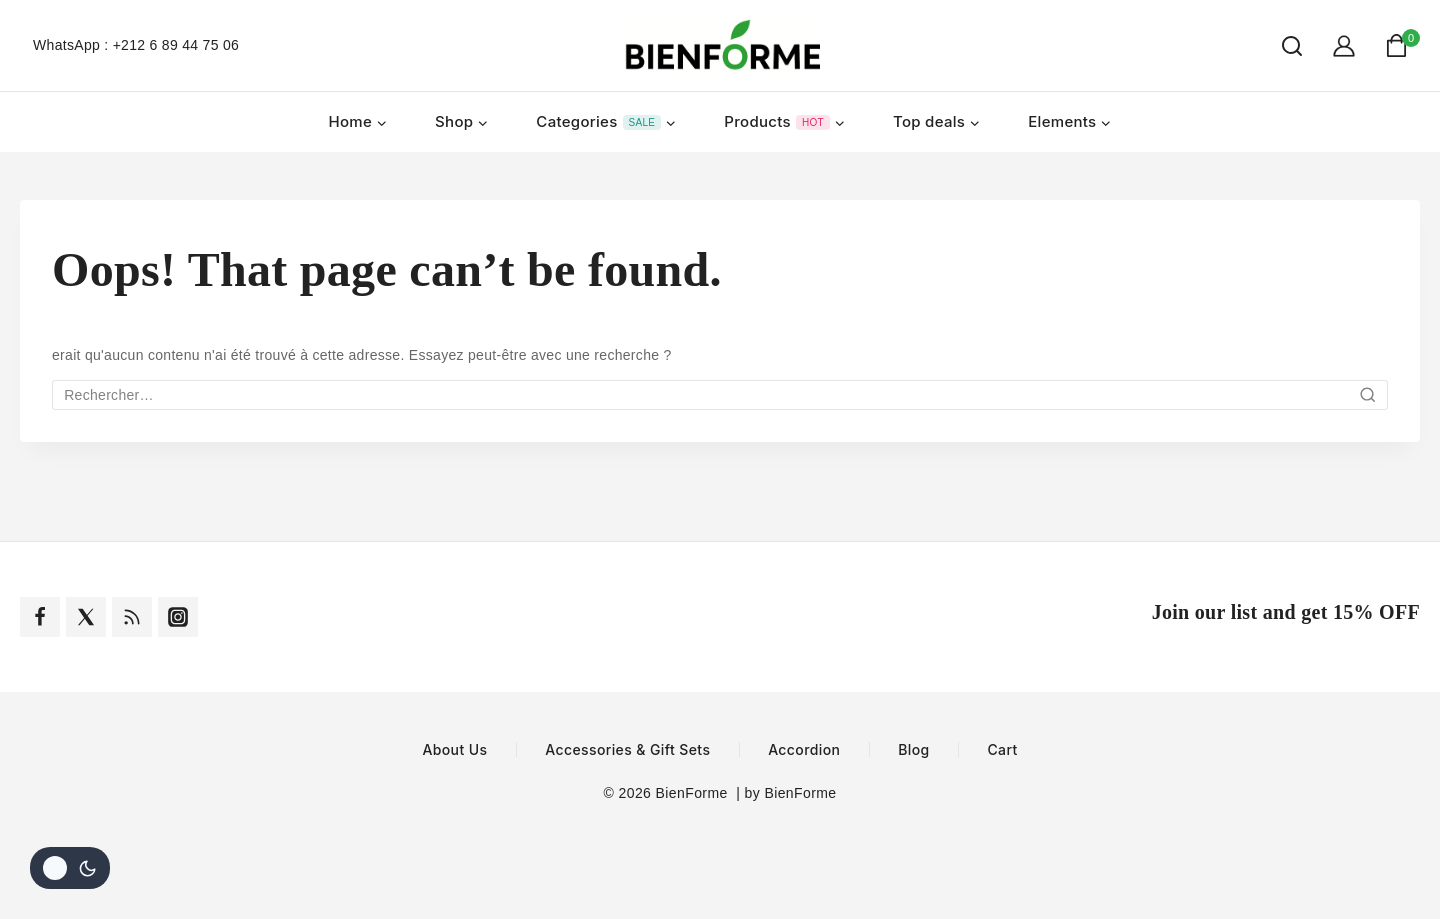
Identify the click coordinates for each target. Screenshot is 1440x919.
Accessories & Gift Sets (627, 750)
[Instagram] (178, 617)
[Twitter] (86, 617)
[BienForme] (720, 45)
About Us (454, 750)
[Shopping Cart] (1402, 45)
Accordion (804, 750)
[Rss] (132, 617)
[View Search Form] (1282, 46)
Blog (913, 750)
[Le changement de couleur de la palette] (70, 868)
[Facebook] (40, 617)
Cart (1002, 750)
